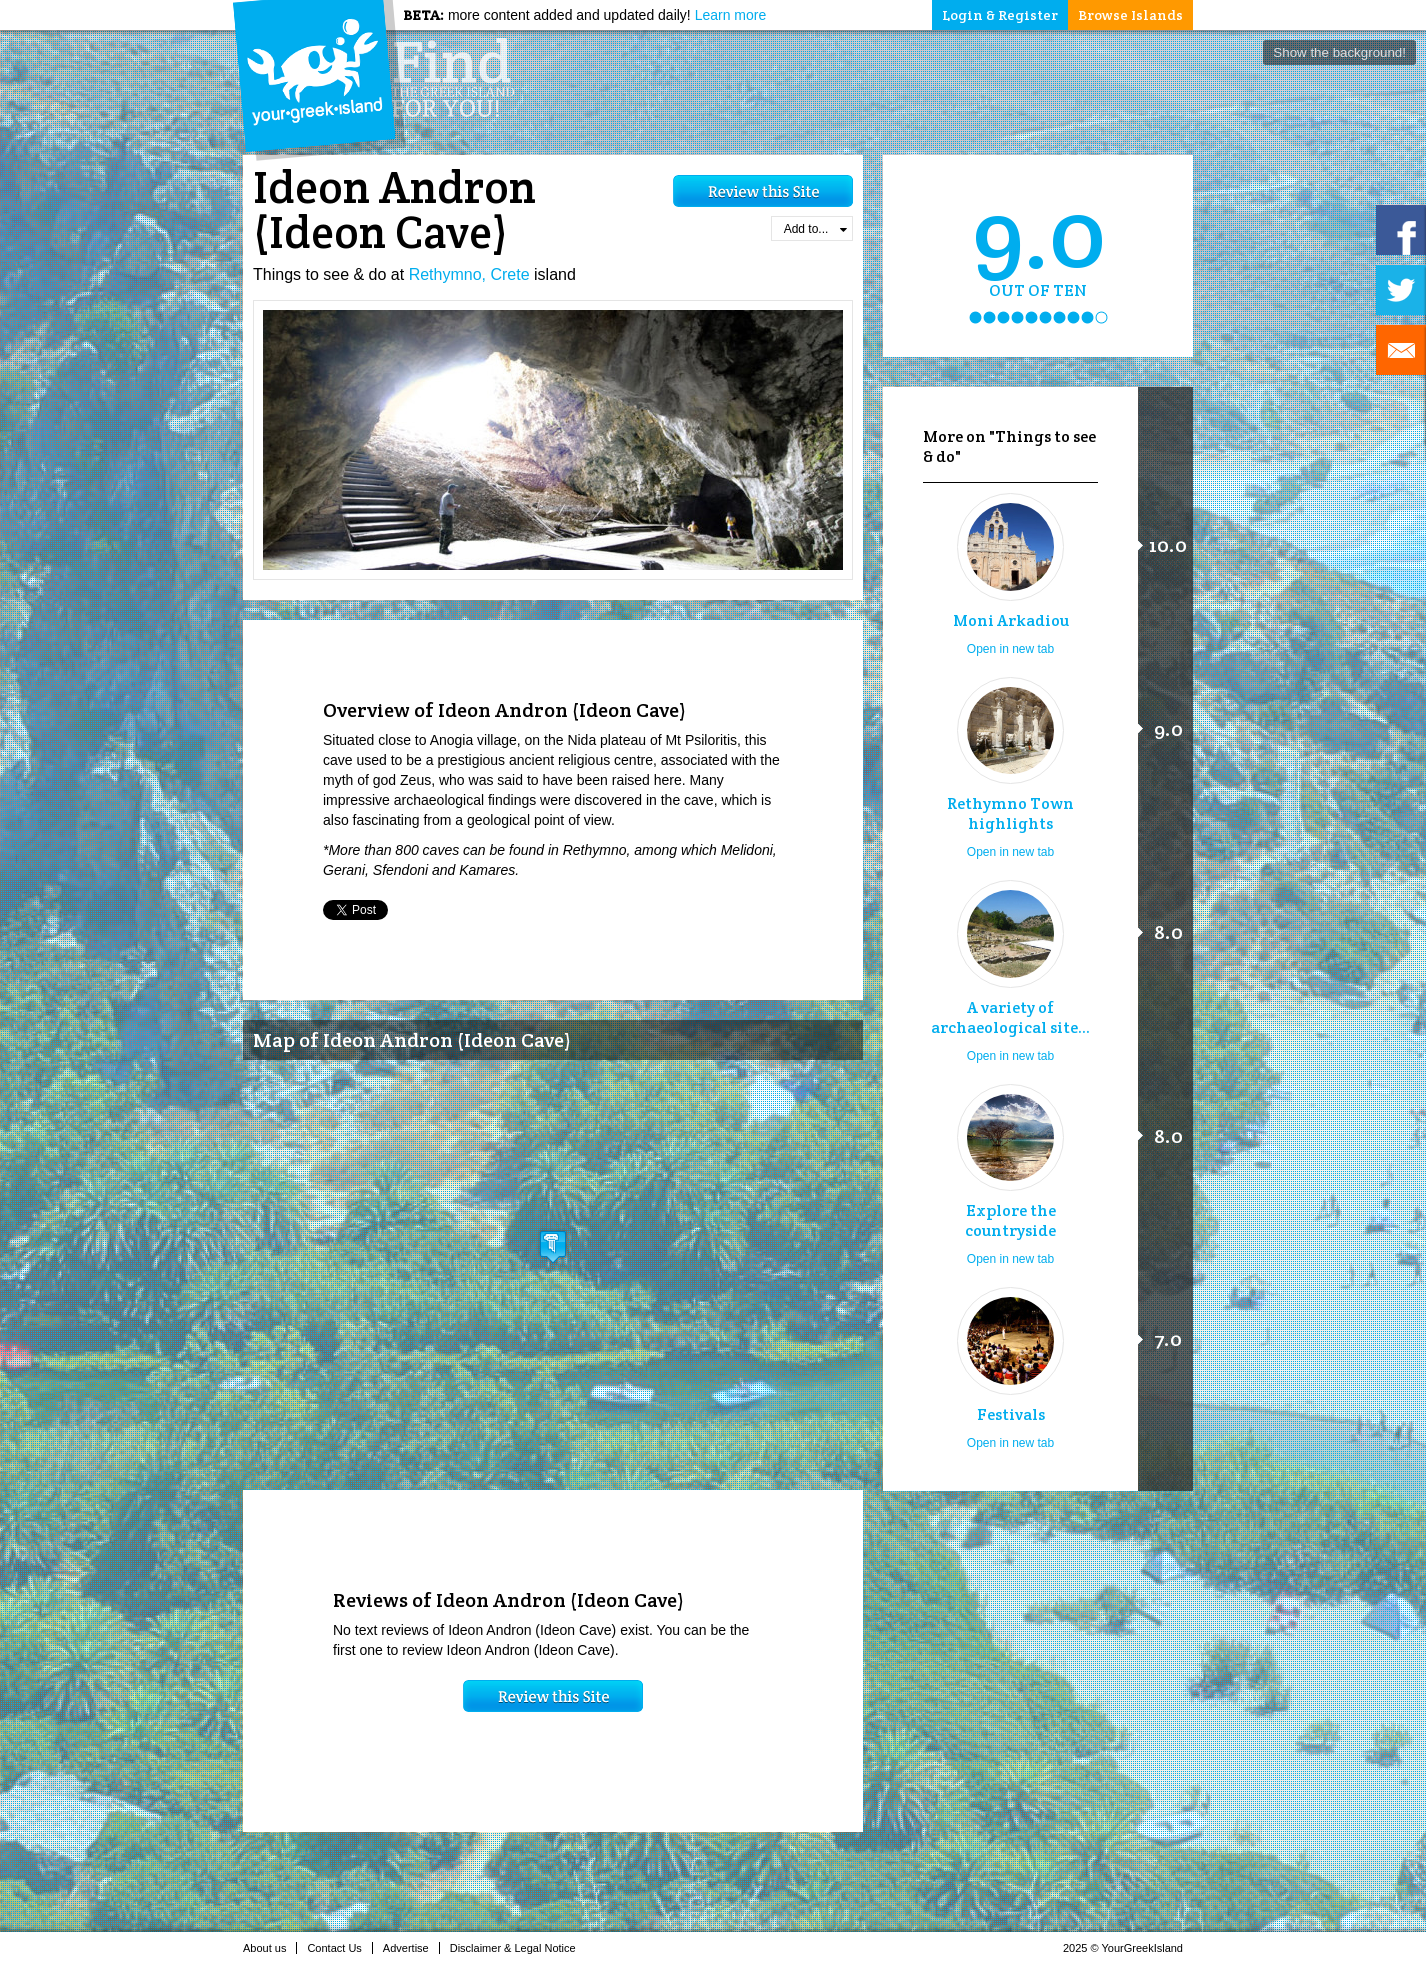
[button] (553, 1246)
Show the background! (1339, 52)
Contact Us (339, 1948)
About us (270, 1948)
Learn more (731, 15)
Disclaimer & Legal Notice (518, 1948)
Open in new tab (1010, 649)
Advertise (411, 1948)
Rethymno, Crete (469, 274)
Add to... (815, 229)
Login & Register (1000, 15)
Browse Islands (1130, 15)
